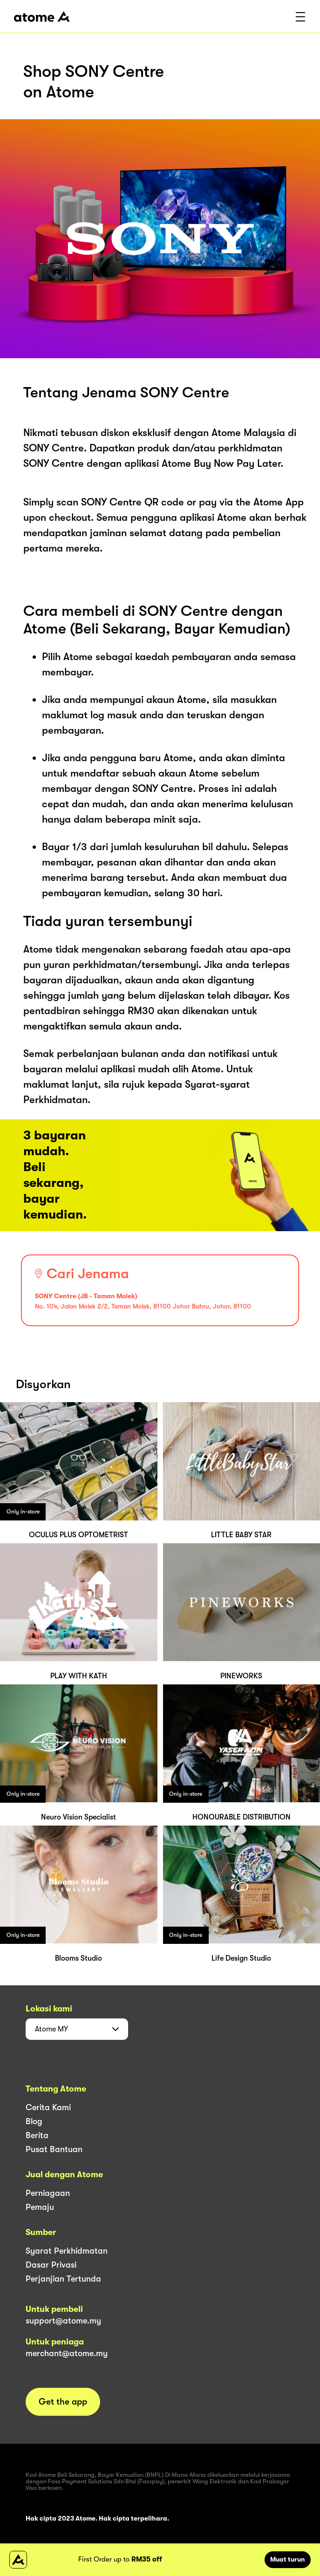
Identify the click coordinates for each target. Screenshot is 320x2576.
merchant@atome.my (67, 2353)
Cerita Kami (48, 2107)
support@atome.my (63, 2320)
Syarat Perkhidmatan (67, 2251)
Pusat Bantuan (54, 2149)
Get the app (63, 2402)
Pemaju (40, 2207)
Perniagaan (48, 2193)
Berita (37, 2135)
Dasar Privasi (51, 2264)
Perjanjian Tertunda (63, 2278)
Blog (34, 2121)
